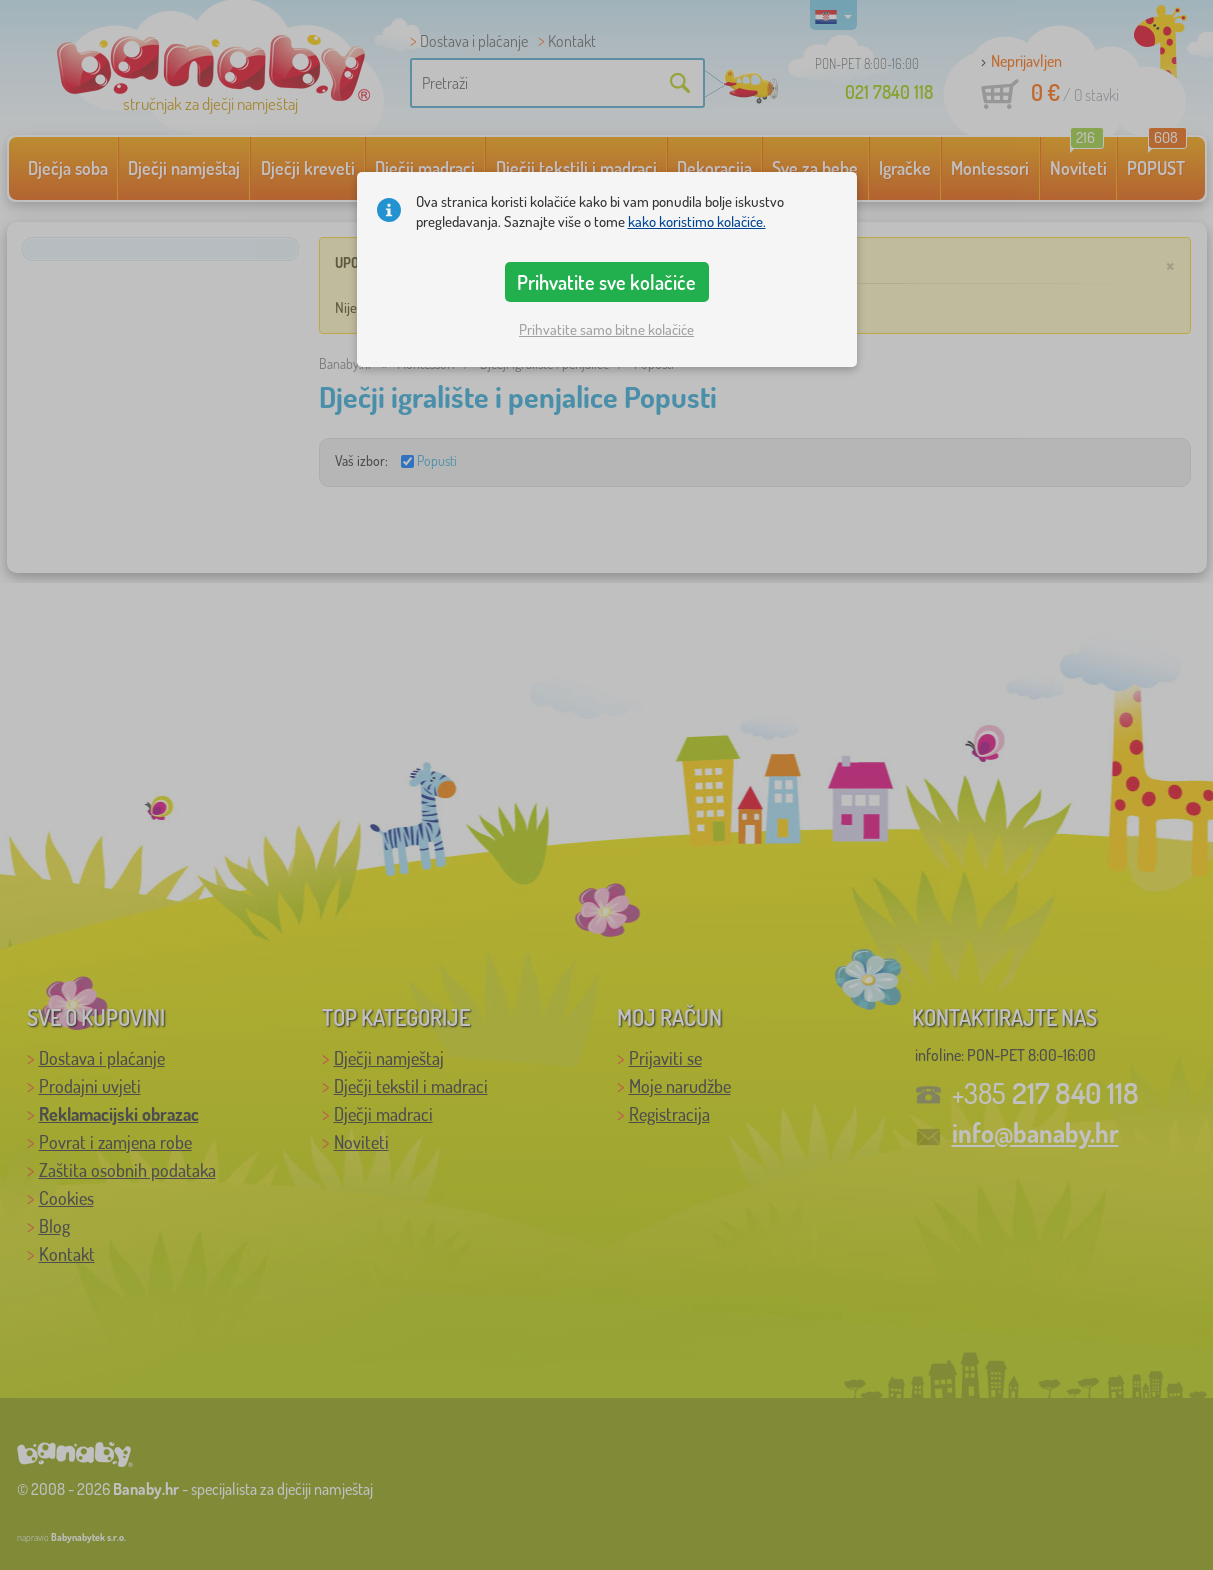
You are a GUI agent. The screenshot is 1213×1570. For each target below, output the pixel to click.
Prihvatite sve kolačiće (606, 282)
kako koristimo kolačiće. (697, 221)
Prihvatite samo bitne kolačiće (606, 329)
